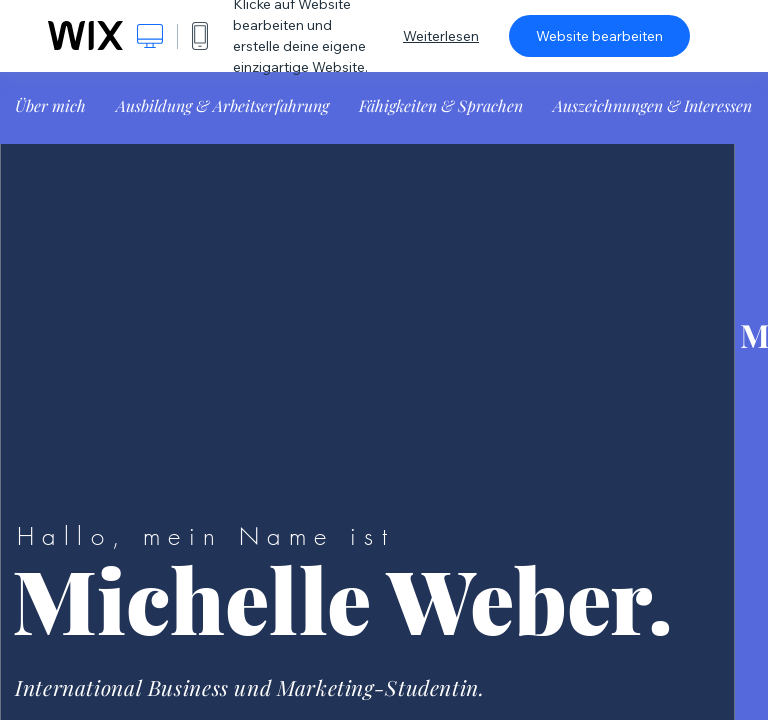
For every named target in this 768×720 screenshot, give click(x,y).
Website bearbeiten (599, 36)
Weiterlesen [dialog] (441, 36)
